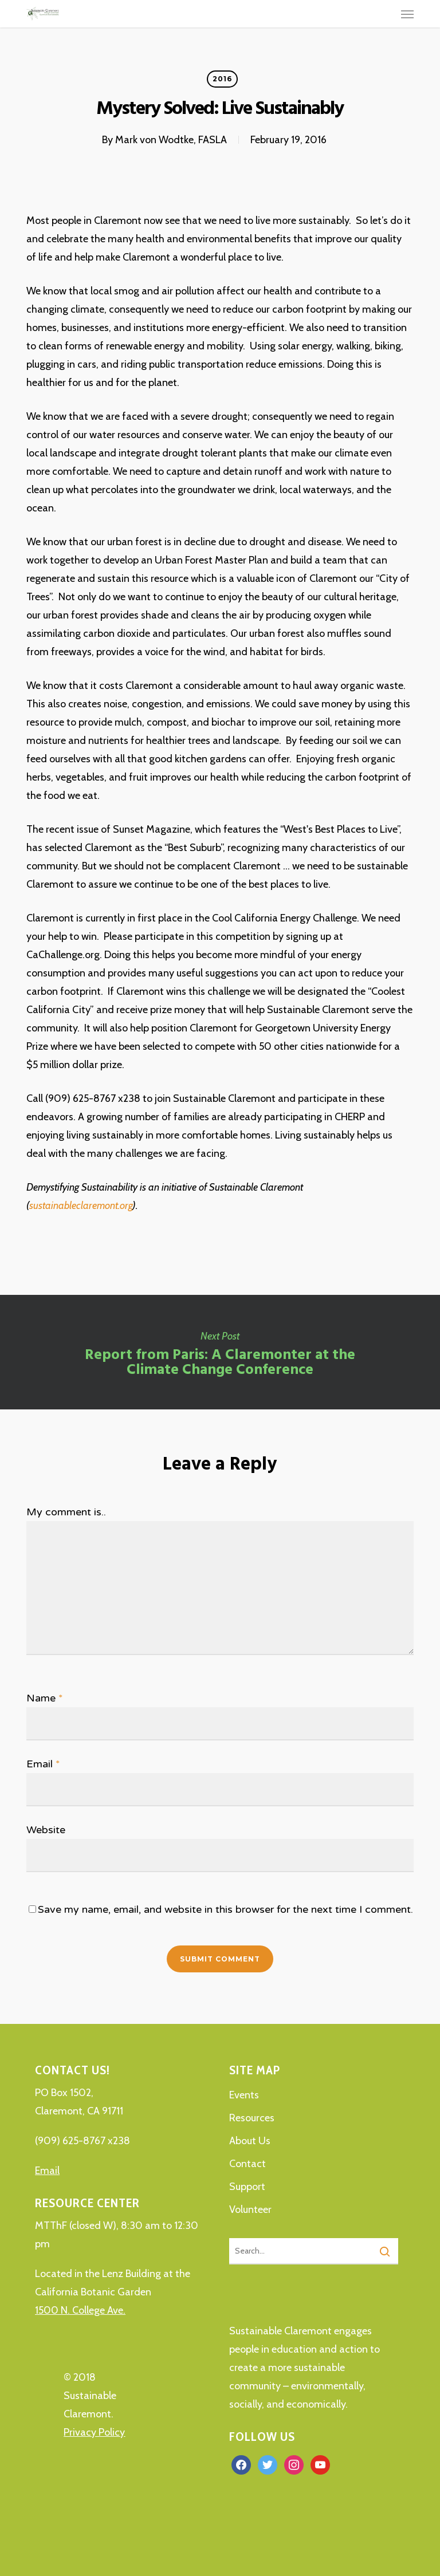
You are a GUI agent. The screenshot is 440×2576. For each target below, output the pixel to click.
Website (45, 1829)
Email (43, 1764)
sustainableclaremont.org (81, 1205)
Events (244, 2095)
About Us (249, 2140)
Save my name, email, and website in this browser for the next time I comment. (225, 1909)
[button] (407, 13)
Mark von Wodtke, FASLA (171, 139)
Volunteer (250, 2209)
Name (44, 1698)
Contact (247, 2163)
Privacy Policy (94, 2432)
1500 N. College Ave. (80, 2310)
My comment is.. (66, 1512)
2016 (222, 78)
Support (247, 2186)
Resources (251, 2118)
